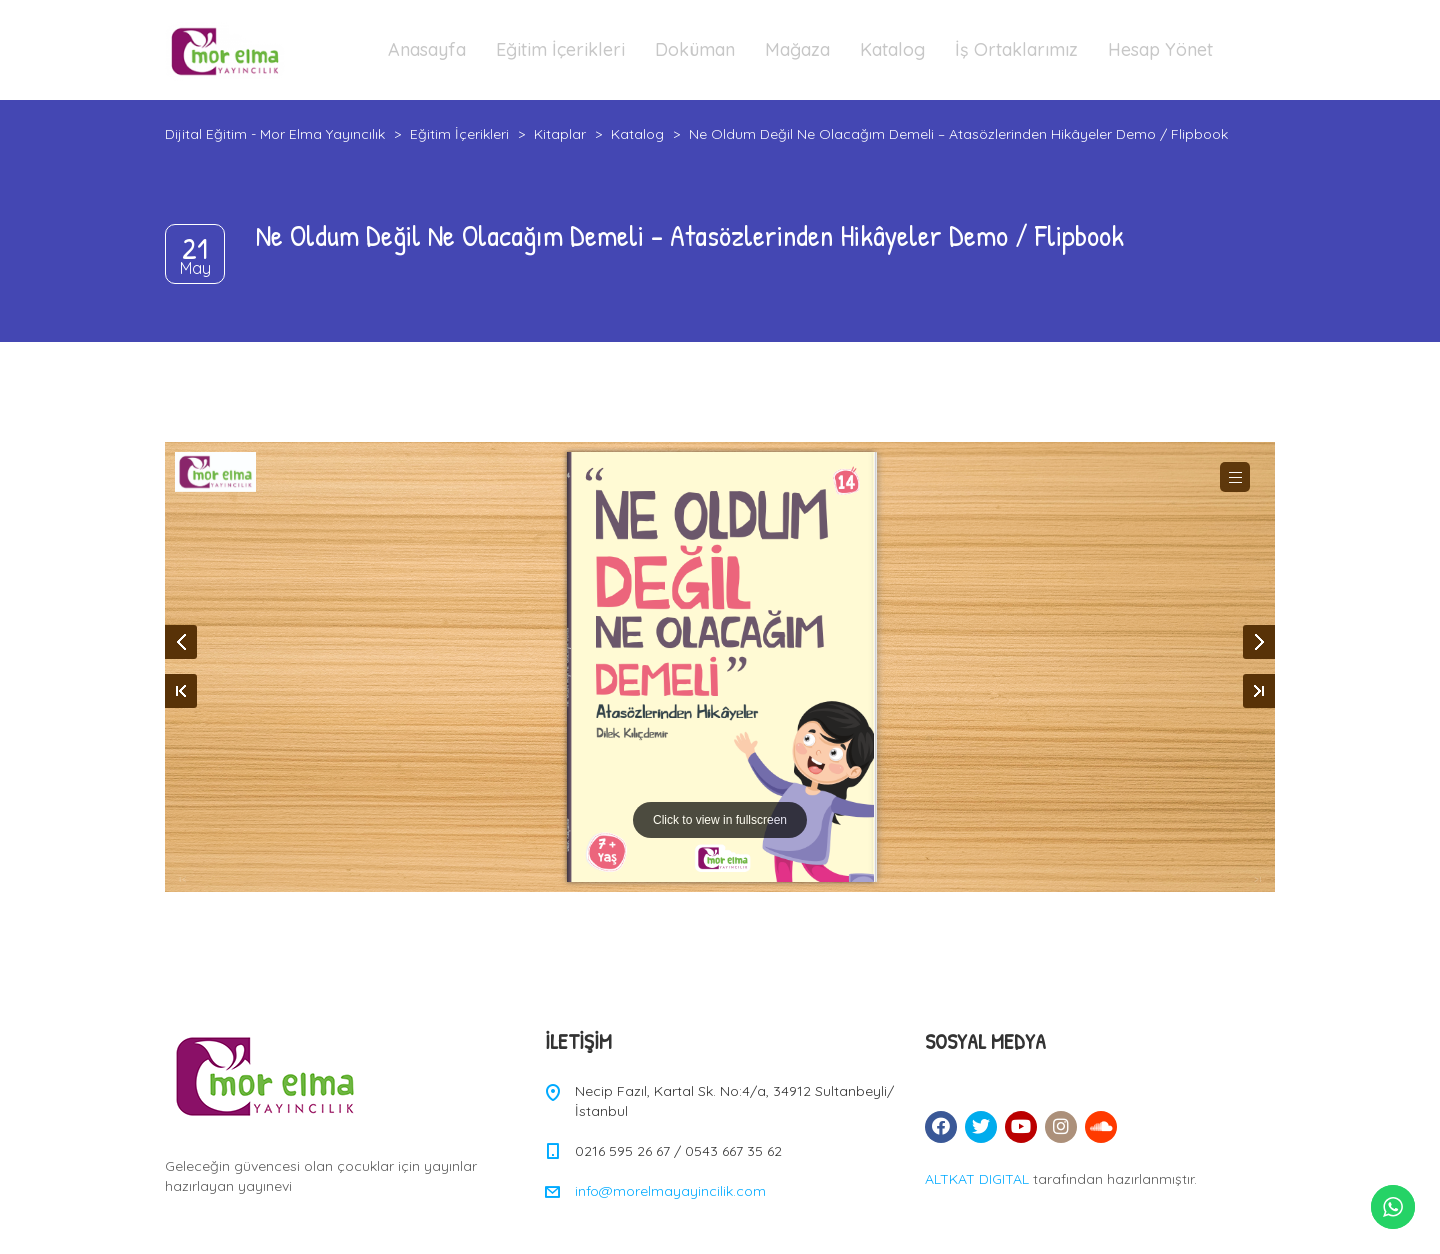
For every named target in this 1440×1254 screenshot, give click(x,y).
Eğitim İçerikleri (560, 49)
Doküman (695, 49)
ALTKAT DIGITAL (977, 1179)
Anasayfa (427, 49)
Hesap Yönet (1160, 49)
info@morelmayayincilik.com (670, 1191)
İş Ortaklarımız (1016, 49)
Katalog (892, 49)
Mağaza (797, 49)
